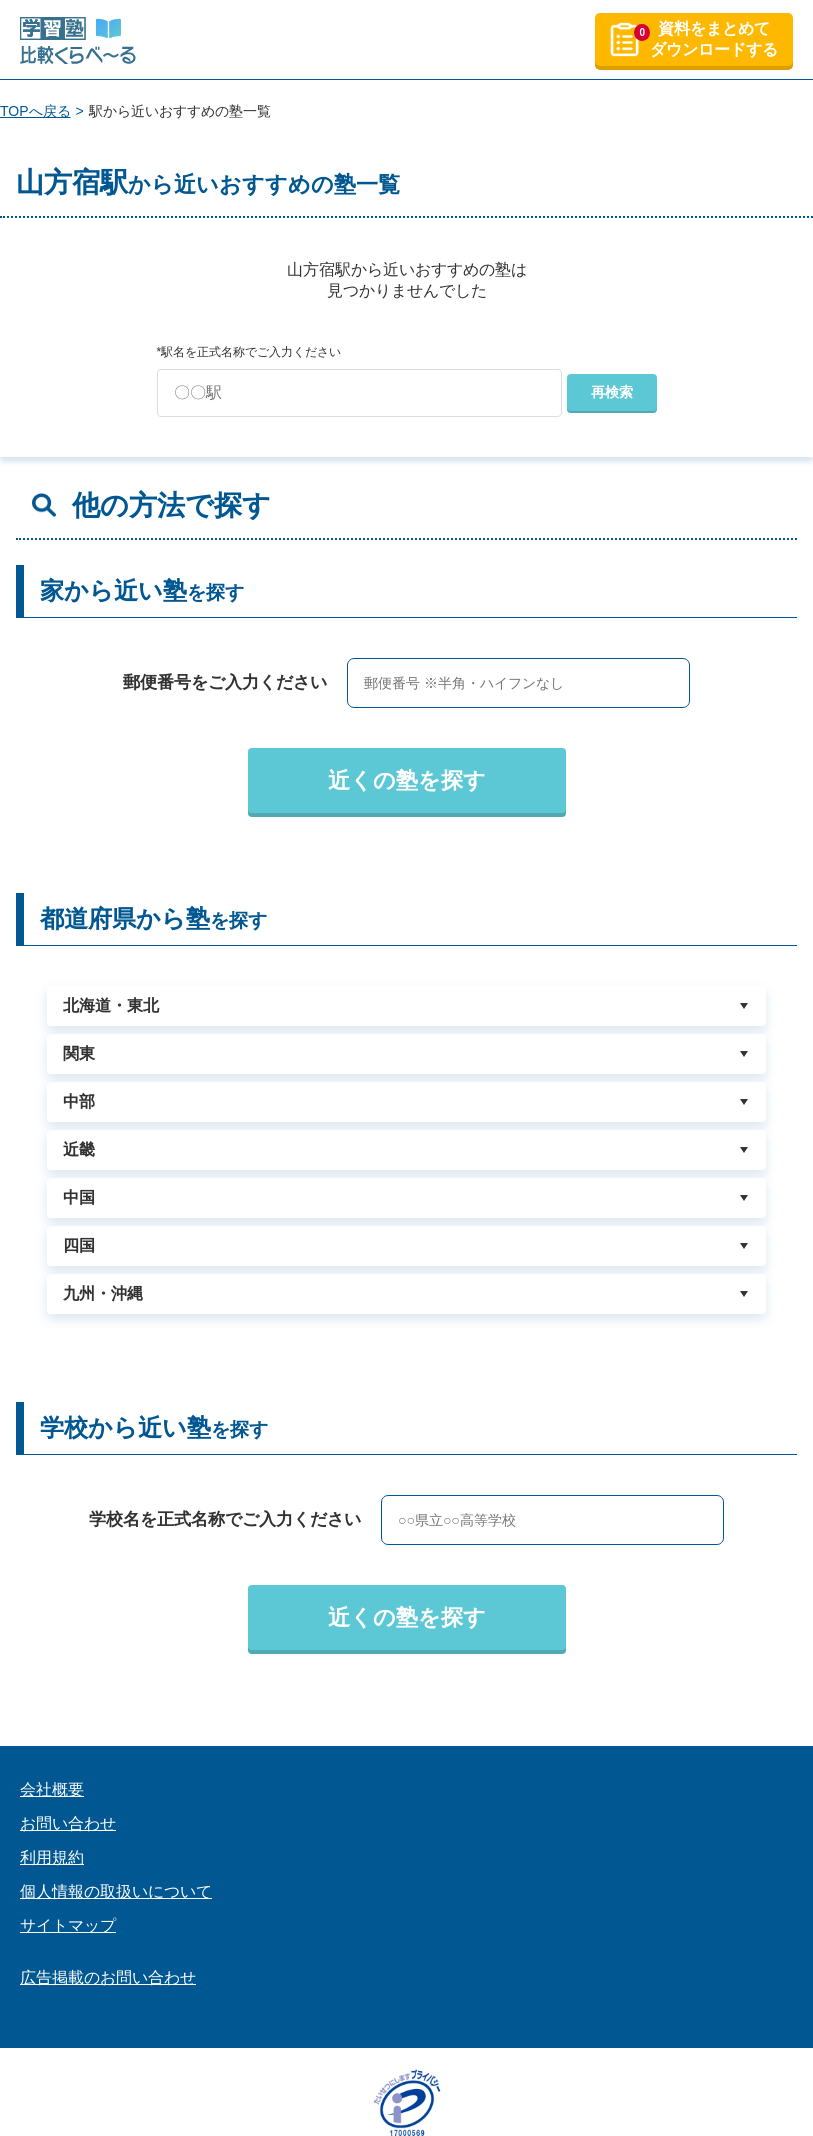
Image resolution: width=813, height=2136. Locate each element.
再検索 (612, 392)
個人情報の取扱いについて (116, 1891)
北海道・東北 (111, 1005)
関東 (79, 1053)
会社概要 (52, 1789)
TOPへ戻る (35, 111)
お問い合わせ (68, 1823)
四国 (79, 1245)
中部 (79, 1101)
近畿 (79, 1149)
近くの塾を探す (407, 780)
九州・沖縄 (103, 1293)
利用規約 (52, 1857)
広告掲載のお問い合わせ (108, 1977)
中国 (79, 1197)
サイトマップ (68, 1925)
